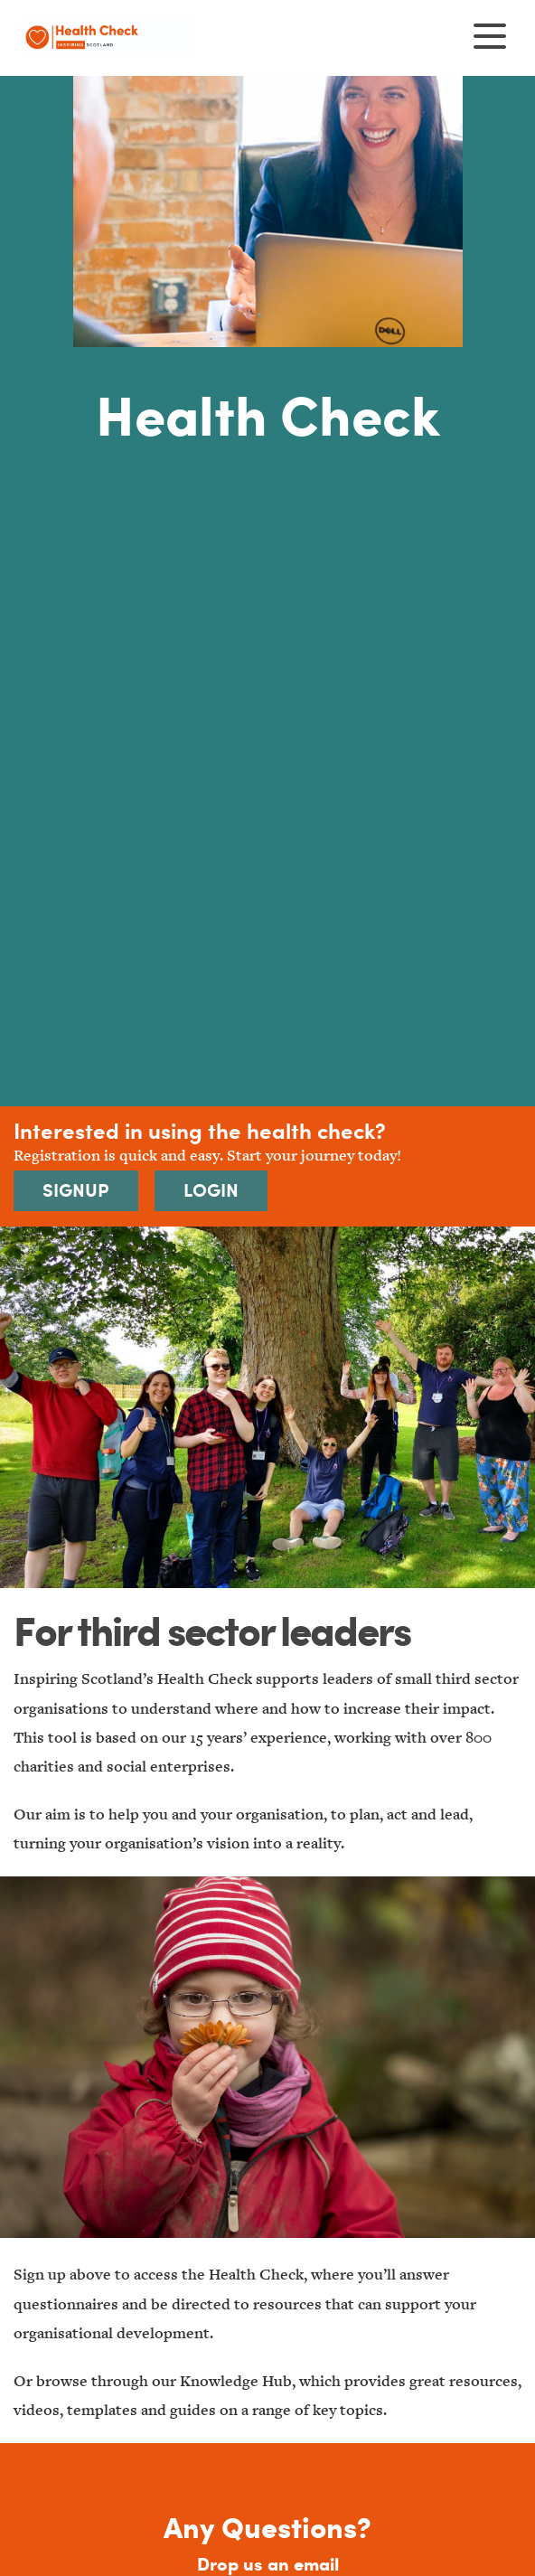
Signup (75, 1190)
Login (211, 1190)
